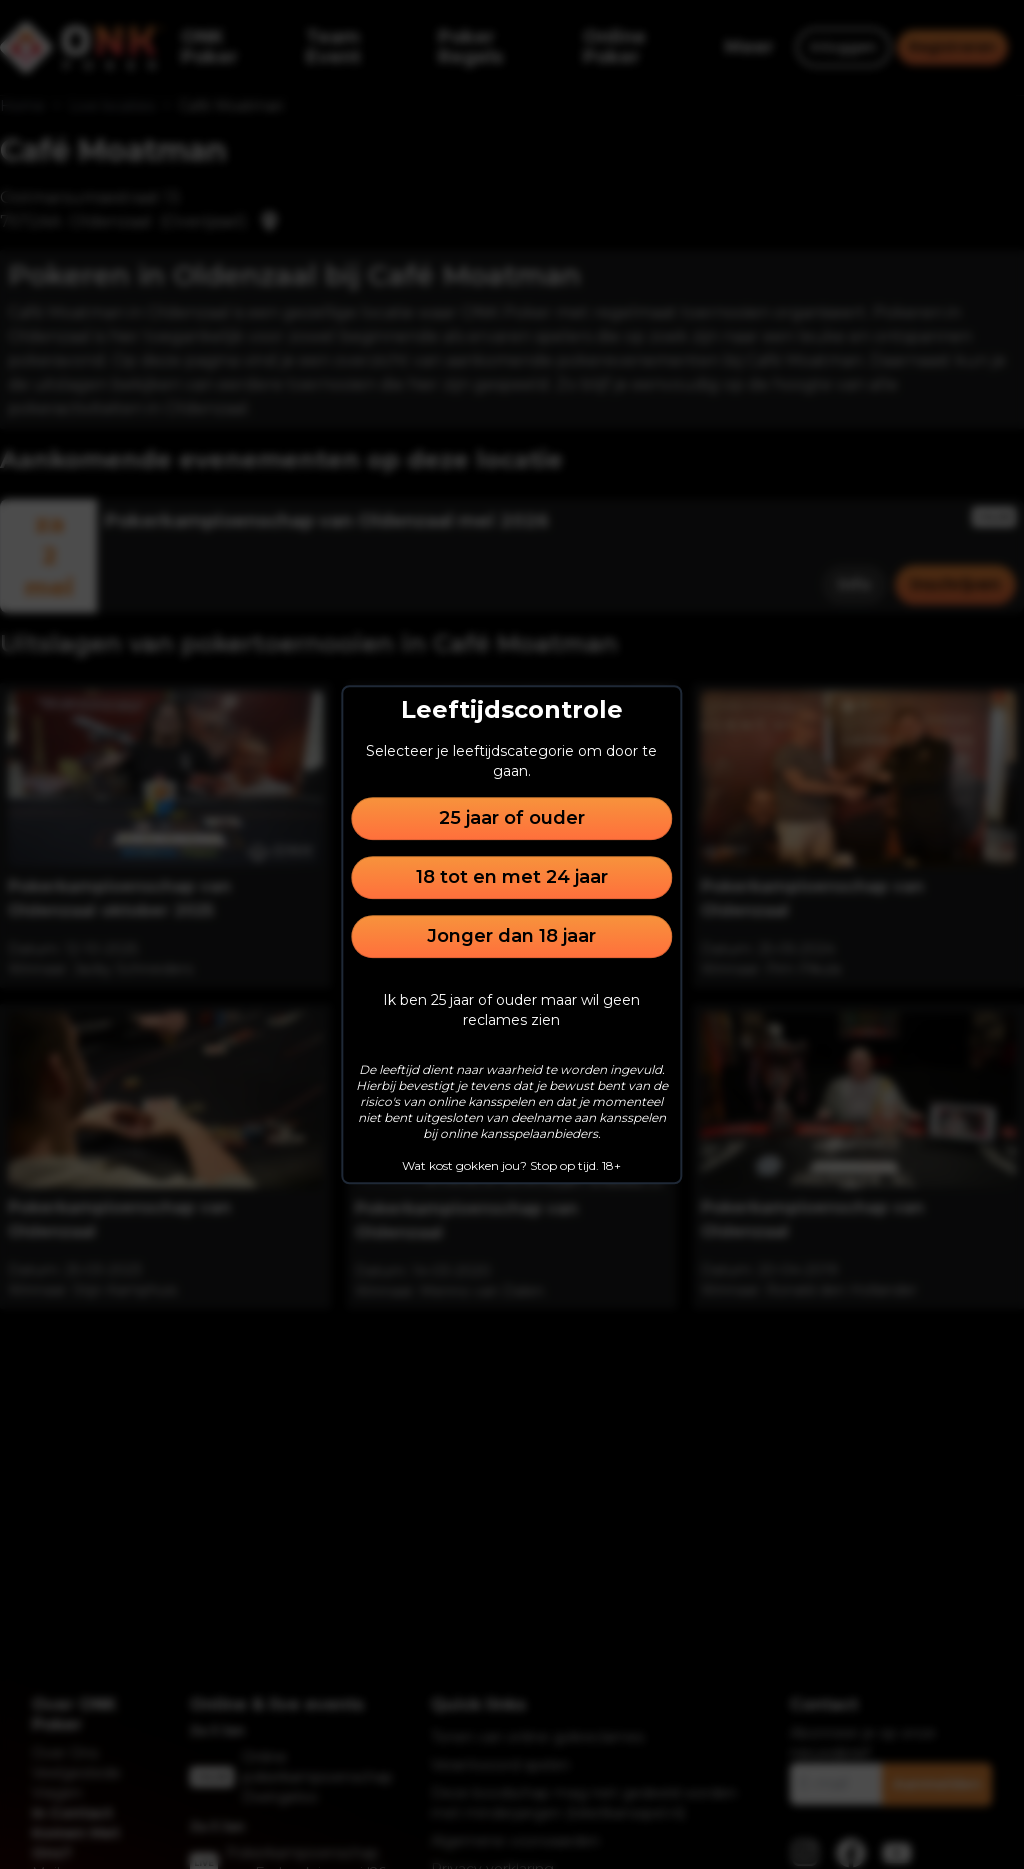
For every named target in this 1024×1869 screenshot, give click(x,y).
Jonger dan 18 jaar (511, 936)
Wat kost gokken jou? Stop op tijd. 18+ (511, 1165)
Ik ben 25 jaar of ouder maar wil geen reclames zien (511, 1010)
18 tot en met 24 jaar (512, 877)
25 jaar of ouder (512, 818)
